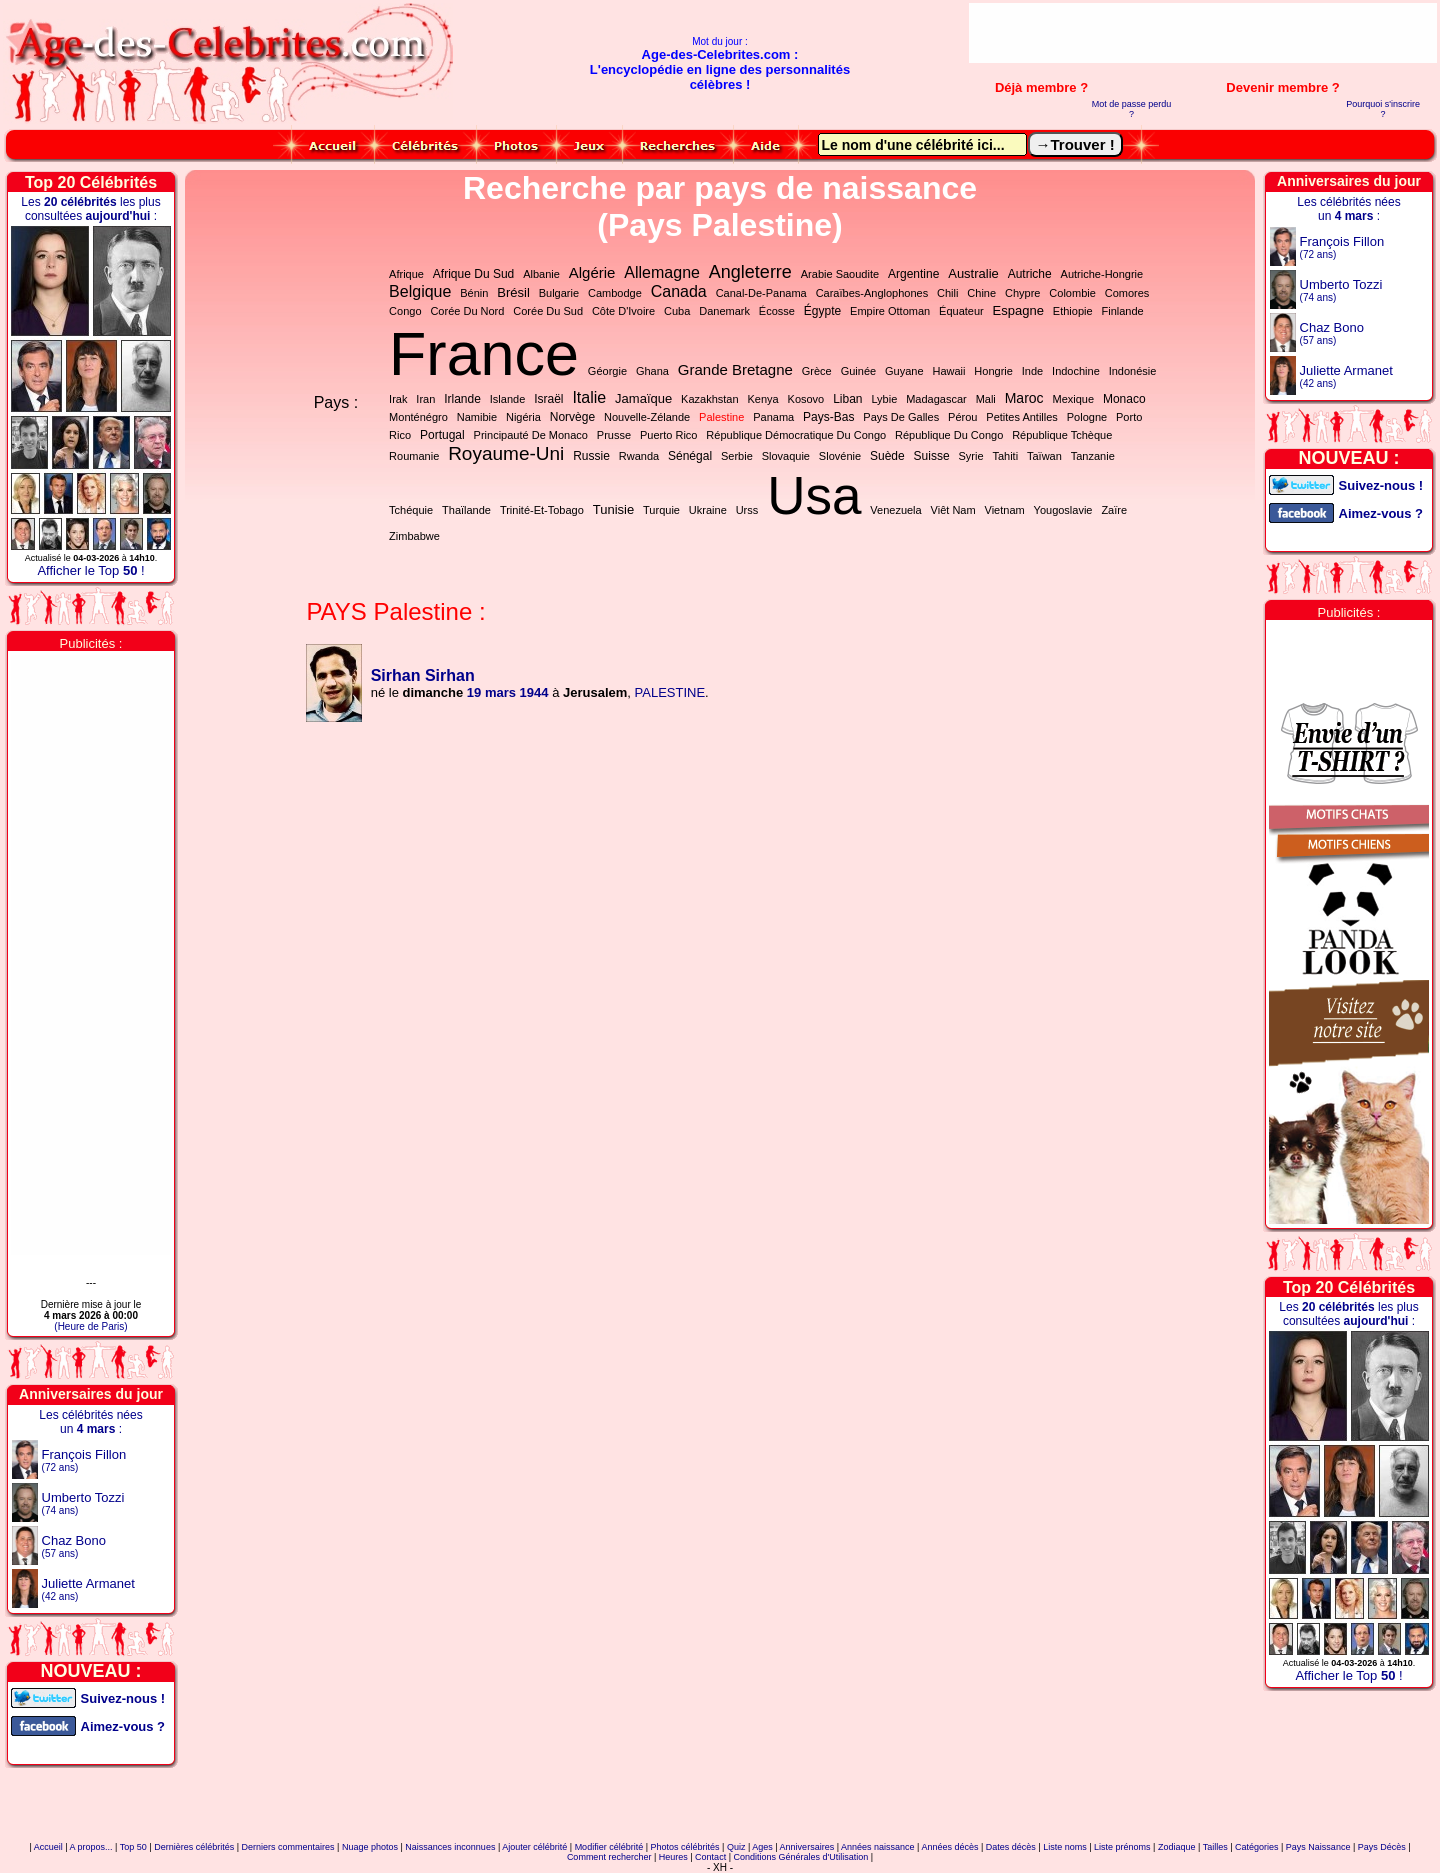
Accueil (48, 1847)
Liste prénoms (1122, 1847)
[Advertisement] (1203, 33)
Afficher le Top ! (90, 570)
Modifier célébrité (609, 1847)
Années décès (949, 1847)
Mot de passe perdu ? (1132, 109)
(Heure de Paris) (90, 1326)
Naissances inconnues (450, 1847)
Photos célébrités (685, 1847)
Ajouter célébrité (534, 1847)
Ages (762, 1847)
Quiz (736, 1847)
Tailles (1215, 1847)
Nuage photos (370, 1847)
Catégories (1257, 1847)
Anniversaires (807, 1847)
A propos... (91, 1847)
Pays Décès (1382, 1847)
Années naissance (878, 1847)
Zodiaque (1177, 1847)
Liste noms (1065, 1847)
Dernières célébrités (194, 1847)
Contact (710, 1857)
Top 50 (133, 1847)
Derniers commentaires (288, 1847)
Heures (673, 1857)
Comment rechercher (609, 1857)
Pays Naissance (1318, 1847)
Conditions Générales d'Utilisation (800, 1857)
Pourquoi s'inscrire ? (1383, 109)
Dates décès (1011, 1847)
